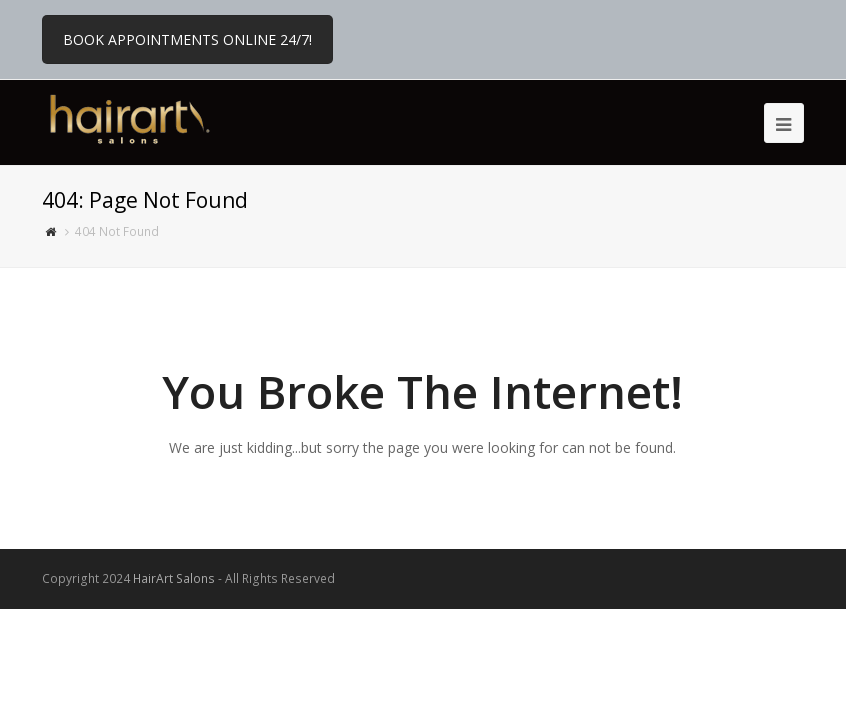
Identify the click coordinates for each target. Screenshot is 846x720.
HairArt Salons (174, 578)
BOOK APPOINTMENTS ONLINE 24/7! (187, 39)
